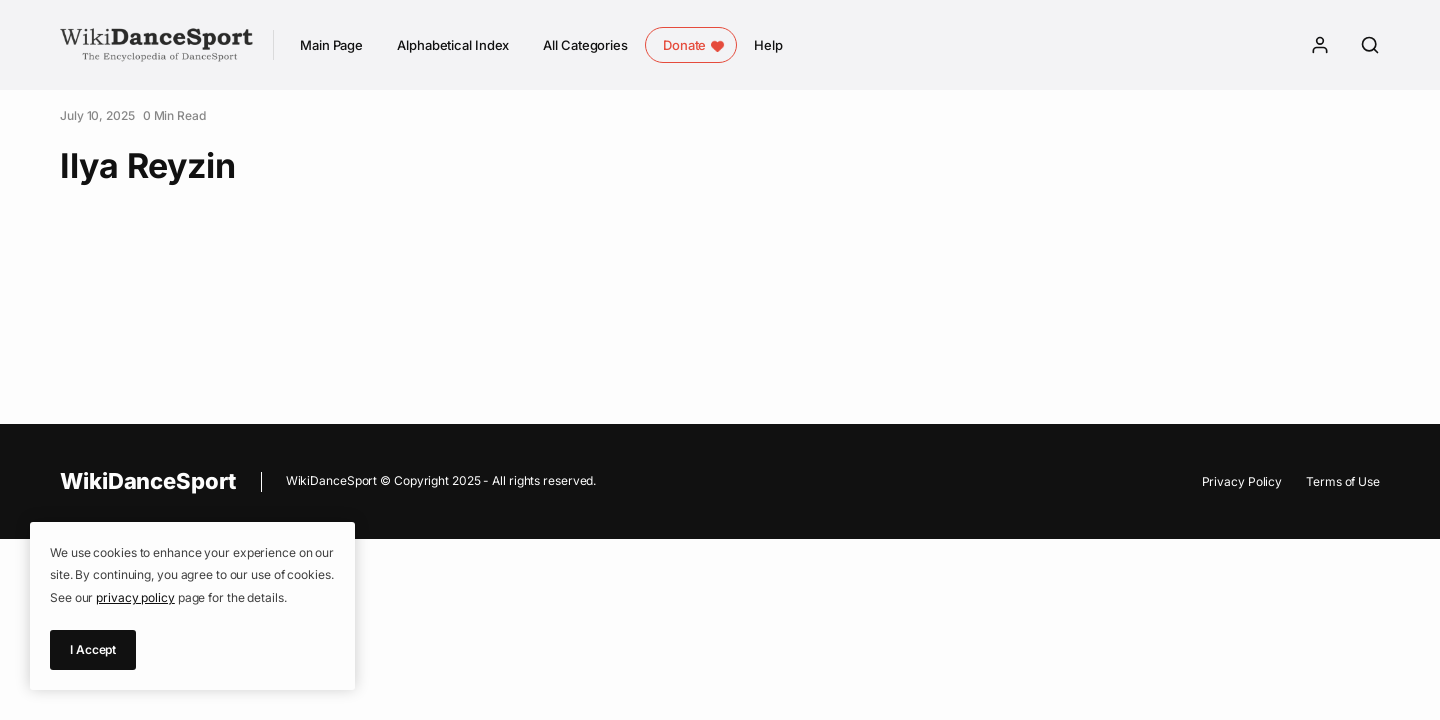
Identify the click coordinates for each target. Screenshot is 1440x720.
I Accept (93, 649)
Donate (684, 45)
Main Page (331, 45)
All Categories (585, 45)
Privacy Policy (1242, 481)
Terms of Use (1343, 481)
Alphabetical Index (453, 45)
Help (768, 45)
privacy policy (135, 597)
